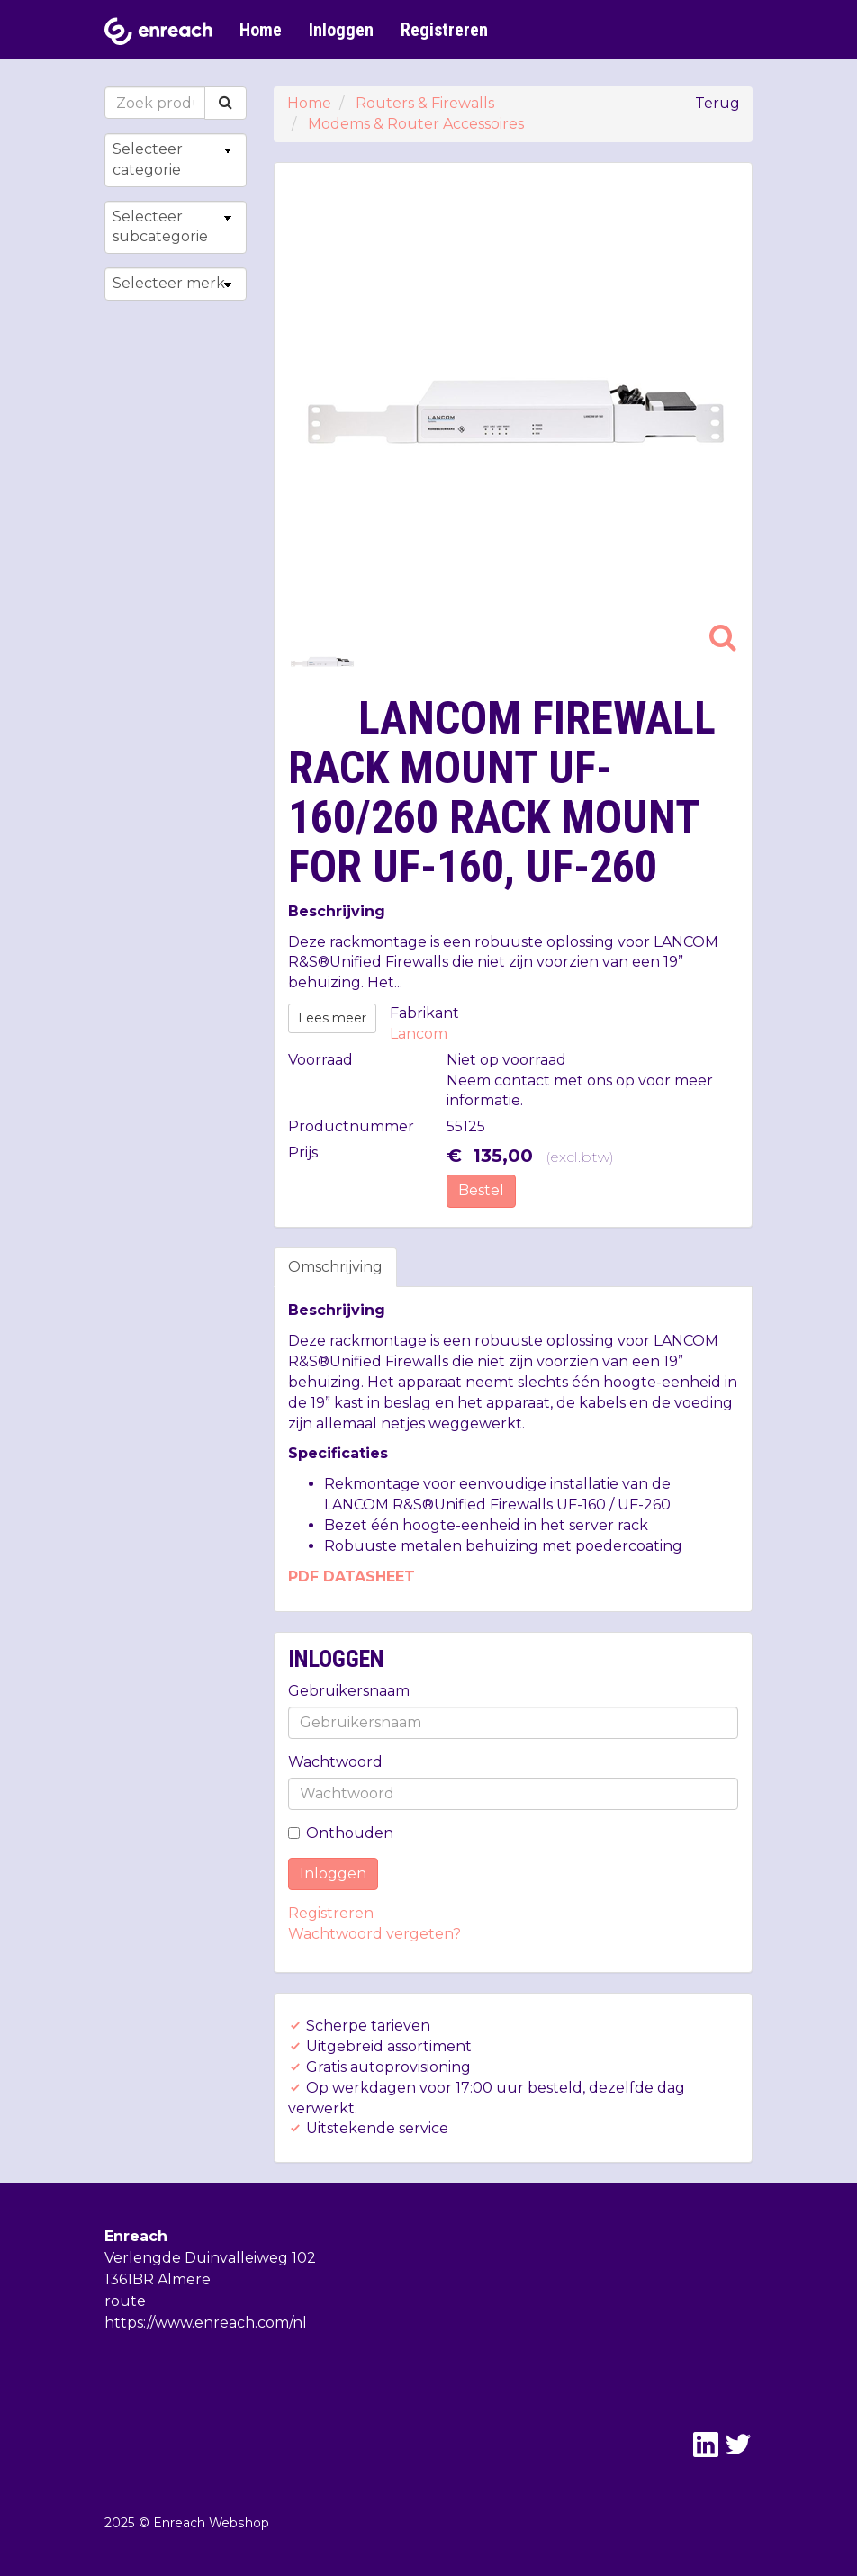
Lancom (418, 1033)
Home (260, 30)
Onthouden (340, 1833)
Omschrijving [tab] (335, 1266)
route (125, 2301)
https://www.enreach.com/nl (205, 2322)
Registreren (444, 30)
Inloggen (341, 30)
